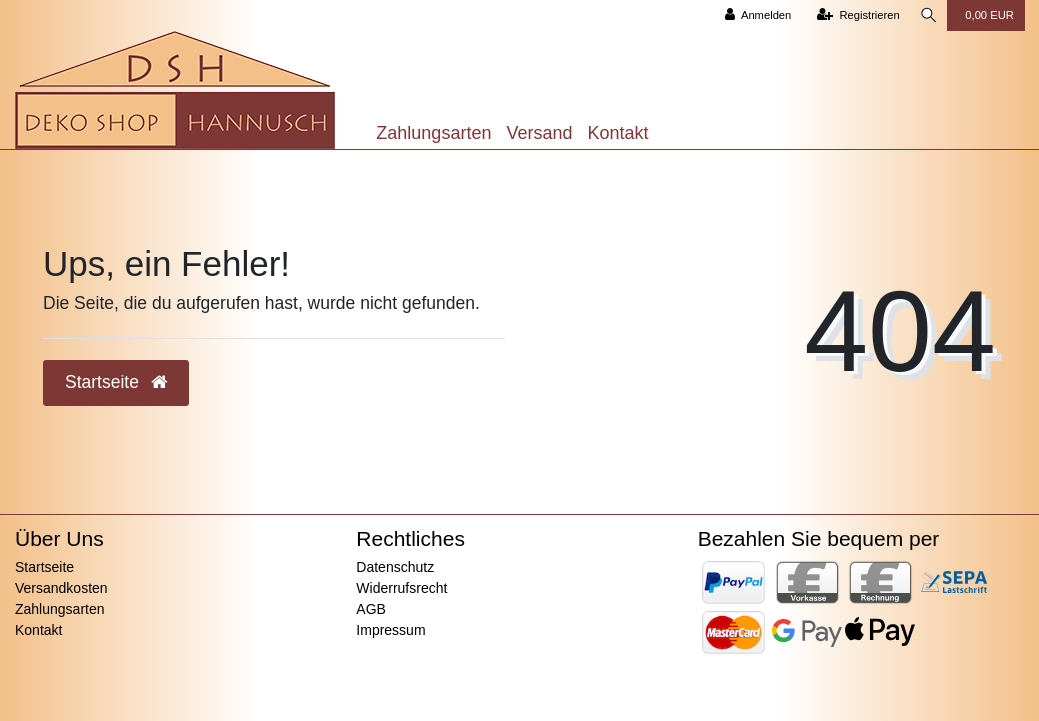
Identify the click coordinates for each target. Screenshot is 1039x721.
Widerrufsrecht (401, 588)
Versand (539, 133)
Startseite (44, 567)
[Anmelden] (754, 15)
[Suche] (927, 15)
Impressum (390, 630)
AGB (371, 609)
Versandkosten (61, 588)
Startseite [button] (116, 382)
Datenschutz (395, 567)
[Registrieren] (854, 15)
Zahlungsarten (433, 133)
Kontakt (617, 133)
